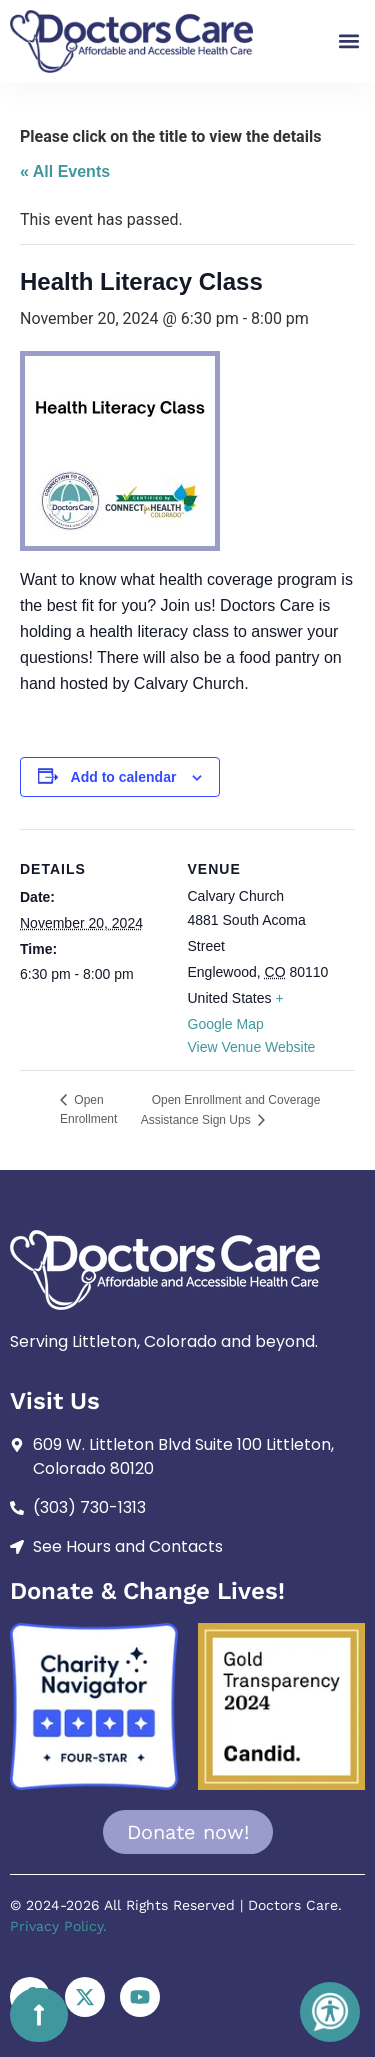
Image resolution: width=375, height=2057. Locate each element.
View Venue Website (252, 1047)
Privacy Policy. (58, 1926)
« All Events (65, 171)
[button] (348, 41)
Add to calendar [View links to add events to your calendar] (124, 777)
